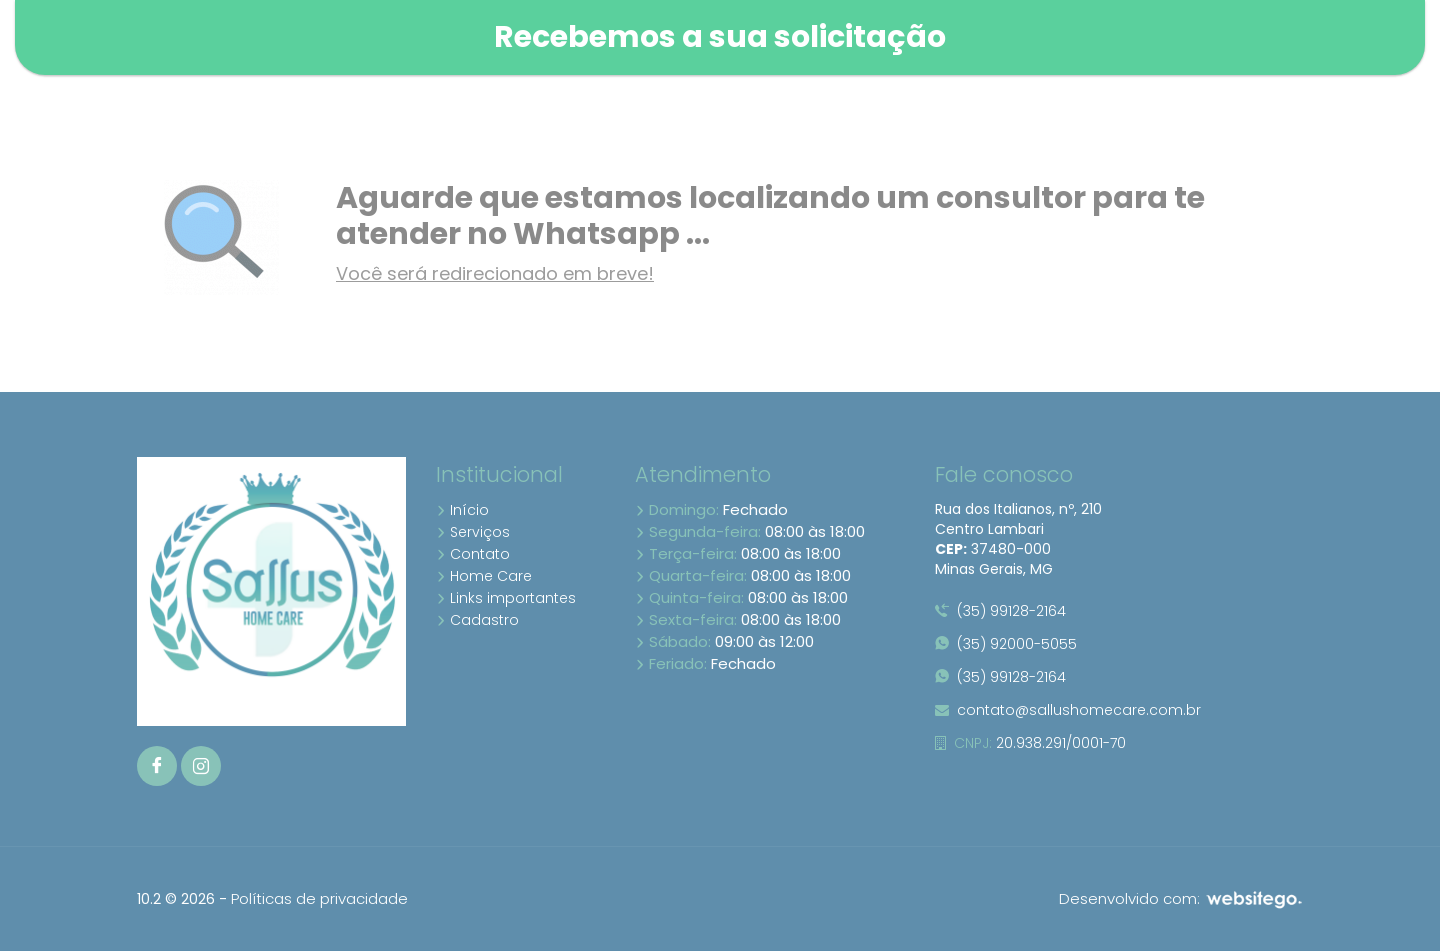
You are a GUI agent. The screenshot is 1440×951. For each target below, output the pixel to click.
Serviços (473, 532)
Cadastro (477, 620)
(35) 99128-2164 (1000, 611)
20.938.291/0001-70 (1030, 743)
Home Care (484, 576)
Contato (473, 554)
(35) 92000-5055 (1006, 644)
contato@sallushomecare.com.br (1068, 710)
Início (462, 510)
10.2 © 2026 (176, 899)
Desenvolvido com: (1181, 898)
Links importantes (506, 598)
